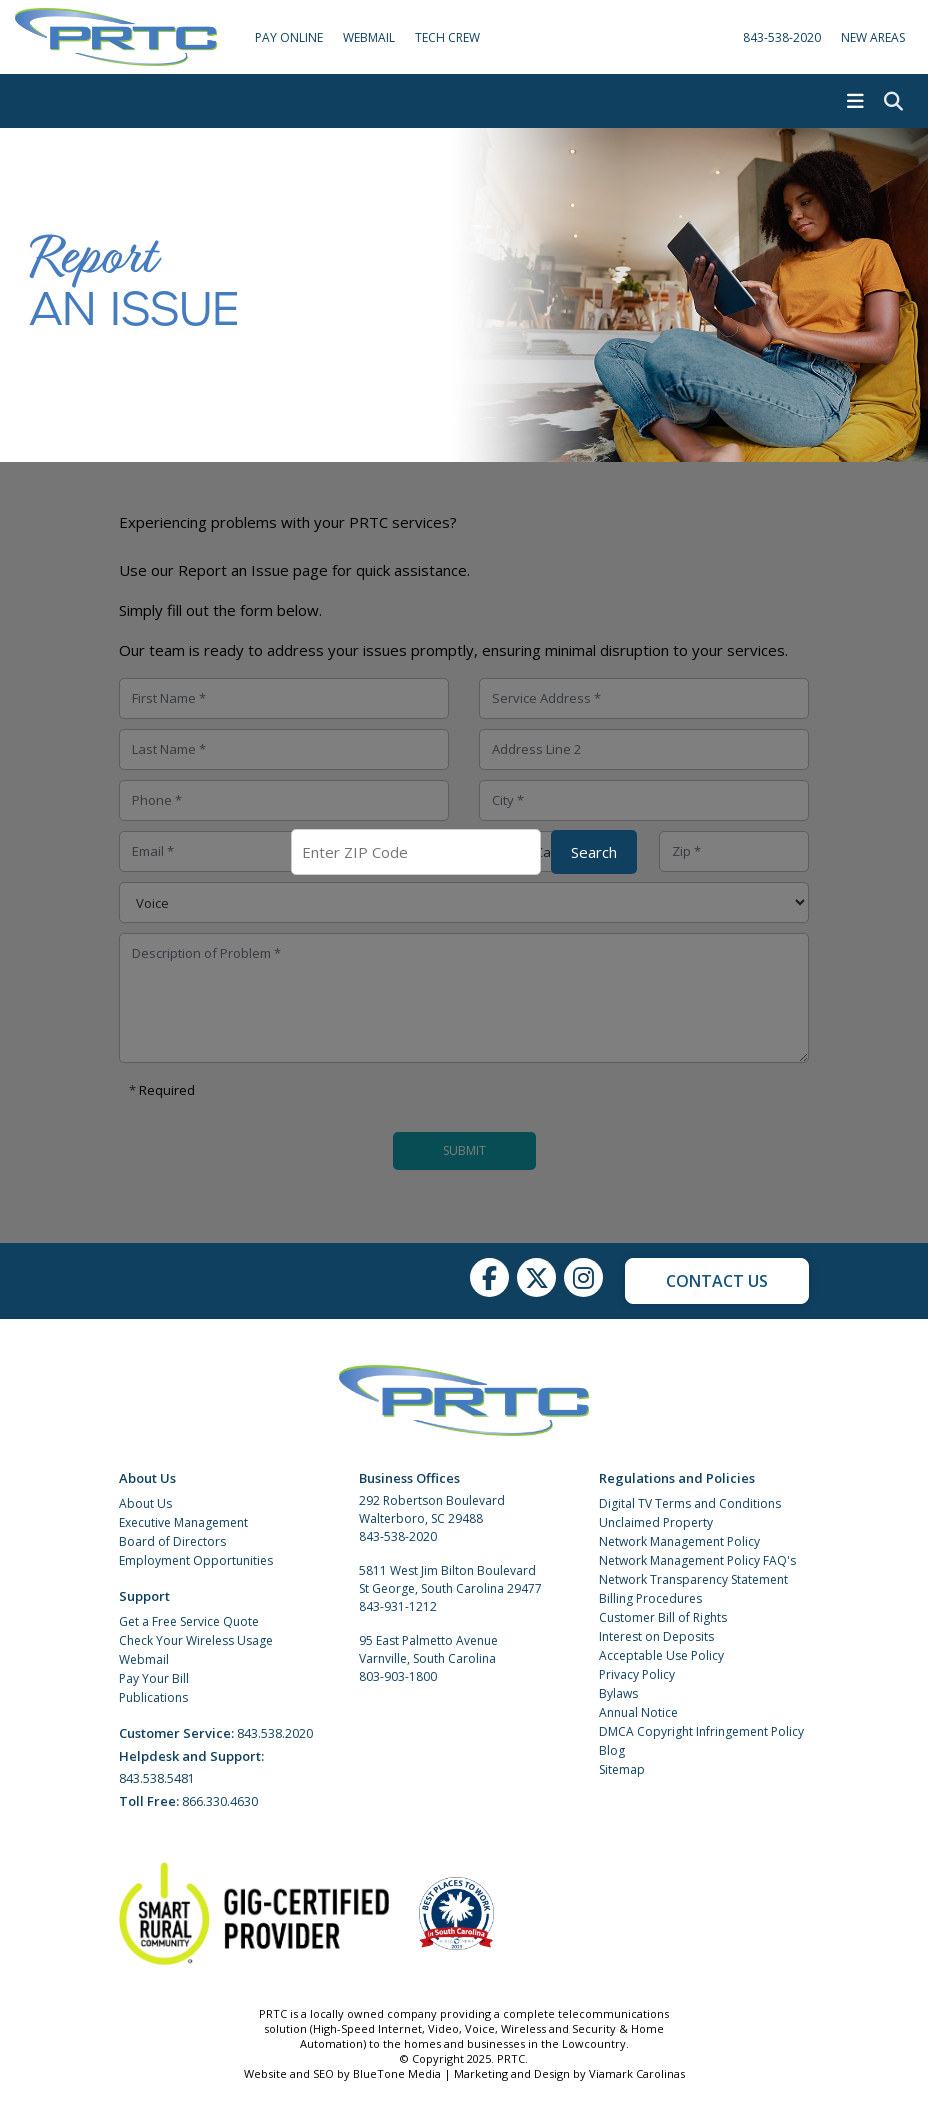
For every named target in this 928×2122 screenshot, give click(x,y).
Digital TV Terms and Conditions (690, 1503)
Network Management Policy (679, 1541)
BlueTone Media (397, 2073)
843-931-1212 (398, 1606)
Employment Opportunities (196, 1560)
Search (594, 852)
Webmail (144, 1659)
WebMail (369, 37)
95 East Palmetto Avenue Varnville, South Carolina (428, 1649)
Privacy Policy (637, 1674)
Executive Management (183, 1522)
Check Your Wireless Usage (196, 1640)
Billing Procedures (650, 1598)
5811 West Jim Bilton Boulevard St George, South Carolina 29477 (450, 1579)
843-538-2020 (782, 37)
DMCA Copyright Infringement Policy (701, 1731)
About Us (145, 1503)
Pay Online (289, 37)
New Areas (873, 37)
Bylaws (618, 1693)
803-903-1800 (398, 1676)
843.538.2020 (275, 1733)
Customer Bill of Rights (663, 1617)
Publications (153, 1697)
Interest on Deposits (656, 1636)
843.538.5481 (157, 1778)
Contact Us (717, 1281)
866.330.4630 (220, 1801)
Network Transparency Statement (693, 1579)
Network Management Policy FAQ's (697, 1560)
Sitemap (622, 1769)
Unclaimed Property (656, 1522)
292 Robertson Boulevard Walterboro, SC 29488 (432, 1509)
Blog (612, 1750)
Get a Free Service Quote (189, 1621)
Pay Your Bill (154, 1678)
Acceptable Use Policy (661, 1655)
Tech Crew (447, 37)
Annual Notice (638, 1712)
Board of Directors (172, 1541)
